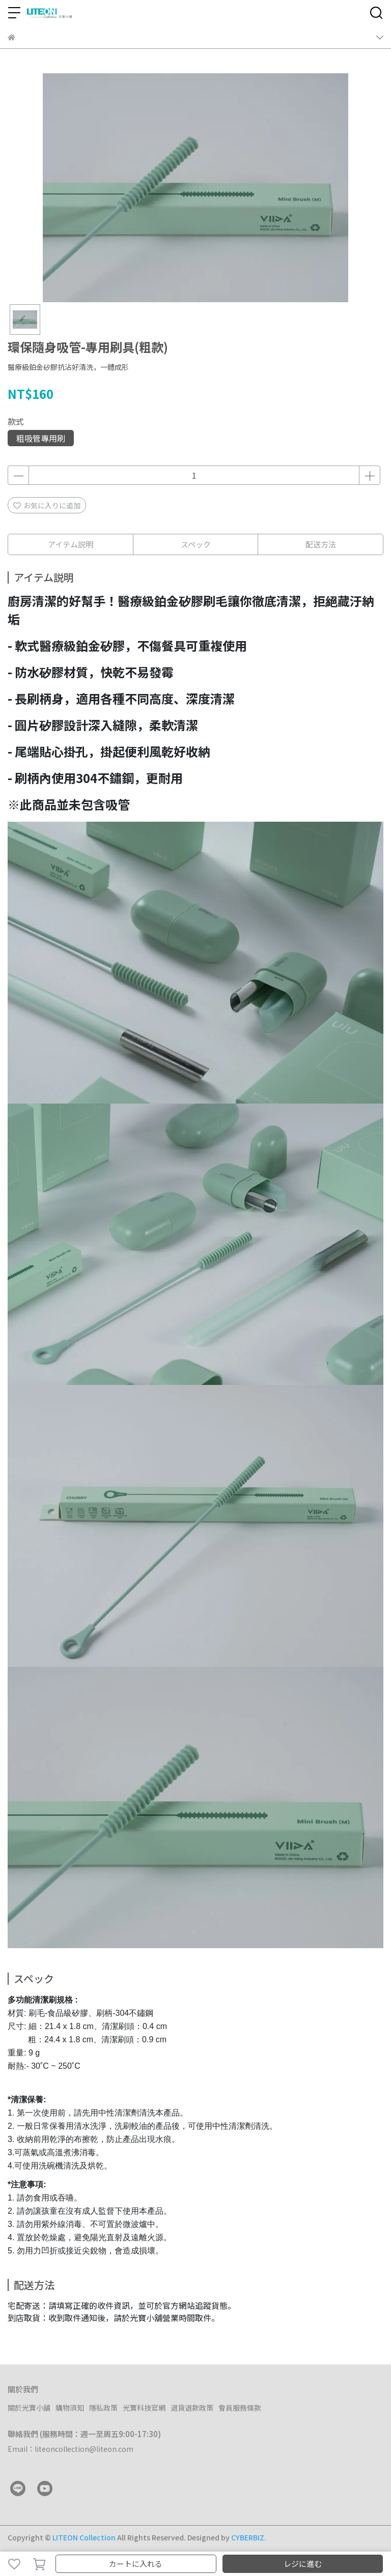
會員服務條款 (239, 2408)
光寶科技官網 (144, 2408)
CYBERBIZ (247, 2537)
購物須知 (69, 2408)
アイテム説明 (70, 544)
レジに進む (303, 2563)
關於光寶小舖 (29, 2408)
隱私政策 (103, 2408)
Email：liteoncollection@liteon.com (70, 2449)
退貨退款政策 (192, 2408)
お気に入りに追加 (46, 505)
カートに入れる (135, 2563)
